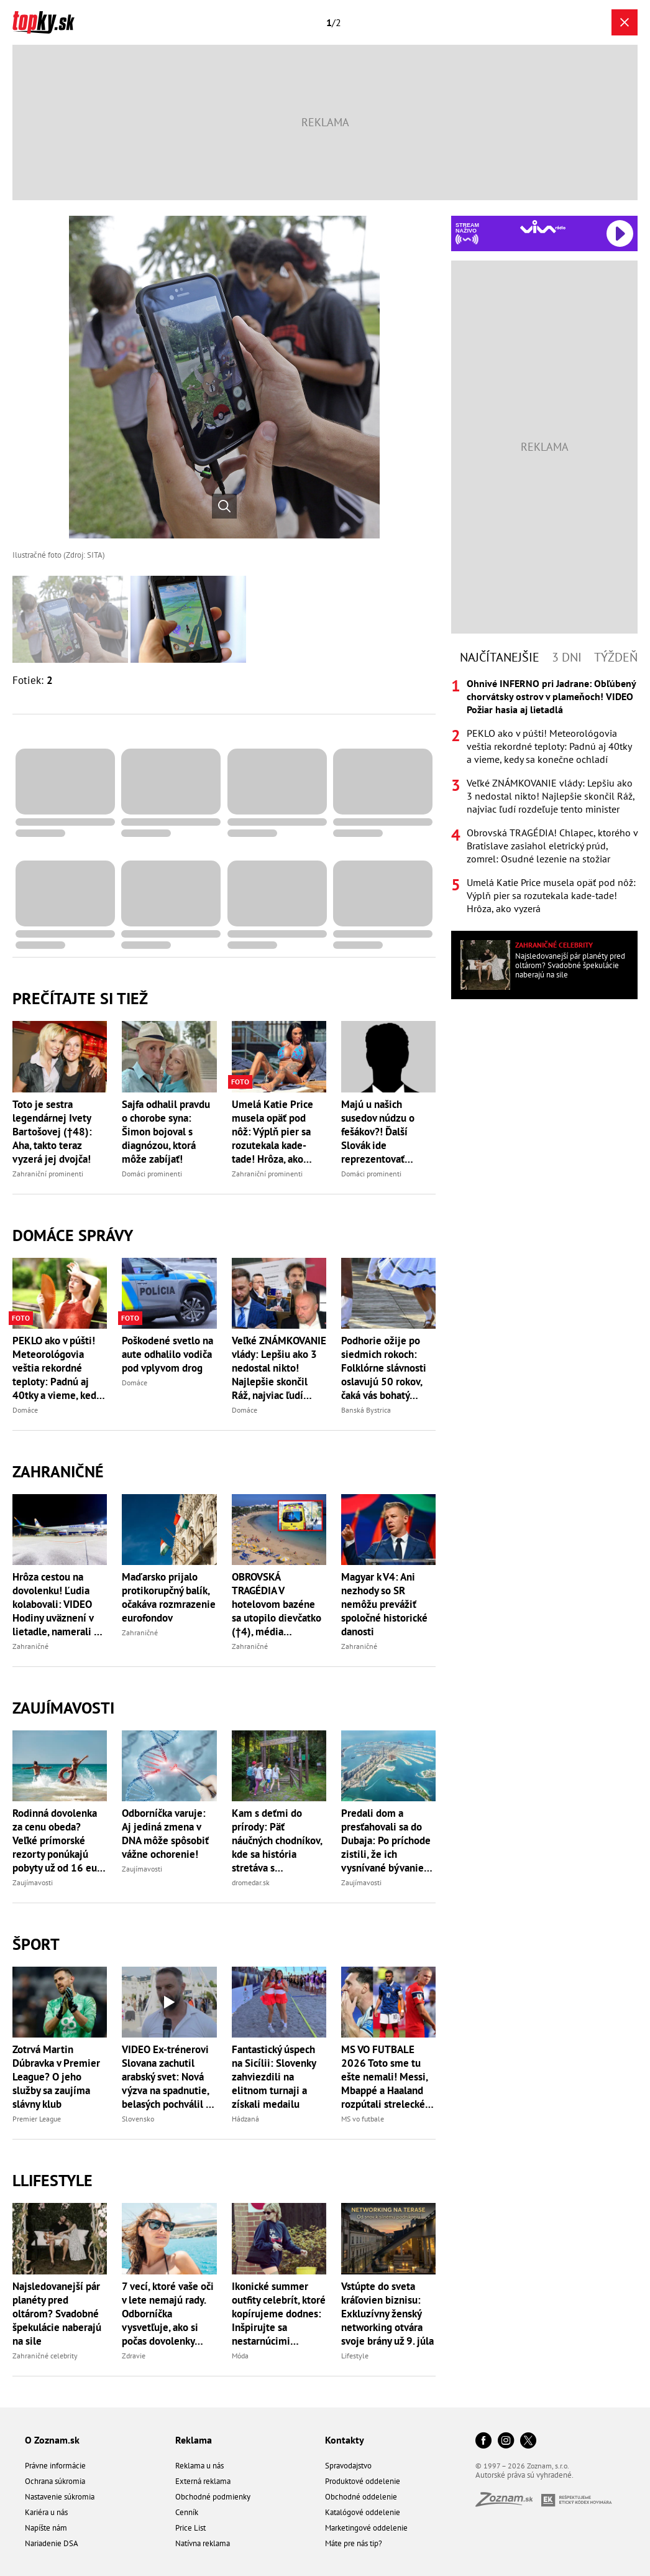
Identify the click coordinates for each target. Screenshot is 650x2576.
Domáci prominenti (152, 1173)
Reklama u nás (199, 2465)
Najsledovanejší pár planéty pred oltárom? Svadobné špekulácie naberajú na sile (56, 2313)
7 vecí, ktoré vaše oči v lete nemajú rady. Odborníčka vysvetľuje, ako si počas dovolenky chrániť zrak (168, 2313)
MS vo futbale (362, 2118)
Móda (240, 2355)
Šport (36, 1944)
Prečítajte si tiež (80, 998)
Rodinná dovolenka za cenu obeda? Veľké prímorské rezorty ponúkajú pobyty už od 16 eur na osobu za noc (56, 1840)
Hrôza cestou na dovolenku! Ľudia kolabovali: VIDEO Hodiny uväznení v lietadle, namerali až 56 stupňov (57, 1604)
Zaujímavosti (63, 1707)
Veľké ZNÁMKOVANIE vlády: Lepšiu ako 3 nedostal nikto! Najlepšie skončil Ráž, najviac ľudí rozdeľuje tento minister (279, 1368)
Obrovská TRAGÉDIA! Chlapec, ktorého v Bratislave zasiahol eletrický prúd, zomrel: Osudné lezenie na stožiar (552, 845)
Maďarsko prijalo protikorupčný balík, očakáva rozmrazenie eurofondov (169, 1597)
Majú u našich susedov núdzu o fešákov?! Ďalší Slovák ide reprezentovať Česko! (377, 1131)
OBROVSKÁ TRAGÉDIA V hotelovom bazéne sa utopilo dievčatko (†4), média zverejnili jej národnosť (276, 1604)
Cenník (186, 2512)
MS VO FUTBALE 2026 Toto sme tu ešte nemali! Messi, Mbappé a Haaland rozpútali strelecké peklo (384, 2077)
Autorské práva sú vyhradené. (524, 2475)
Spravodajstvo (348, 2465)
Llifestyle (52, 2180)
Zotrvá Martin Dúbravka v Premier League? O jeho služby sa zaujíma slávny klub (56, 2077)
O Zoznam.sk (52, 2440)
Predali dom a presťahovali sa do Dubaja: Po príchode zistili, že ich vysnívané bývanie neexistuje (386, 1840)
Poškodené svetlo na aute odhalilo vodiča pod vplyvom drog (167, 1354)
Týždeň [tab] (616, 657)
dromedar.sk (251, 1882)
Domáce (25, 1410)
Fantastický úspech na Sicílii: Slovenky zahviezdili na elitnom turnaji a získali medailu (274, 2077)
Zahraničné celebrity (45, 2355)
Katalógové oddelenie (362, 2512)
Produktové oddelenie (362, 2481)
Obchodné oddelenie (361, 2496)
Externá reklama (203, 2481)
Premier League (36, 2118)
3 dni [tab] (567, 657)
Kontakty (344, 2440)
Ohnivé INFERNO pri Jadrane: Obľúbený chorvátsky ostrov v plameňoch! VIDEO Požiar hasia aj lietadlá (551, 696)
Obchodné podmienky (212, 2496)
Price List (190, 2528)
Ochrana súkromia (55, 2481)
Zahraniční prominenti (47, 1173)
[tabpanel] (544, 796)
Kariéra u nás (46, 2512)
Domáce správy (72, 1235)
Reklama (193, 2440)
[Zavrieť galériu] (624, 22)
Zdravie (133, 2355)
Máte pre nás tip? (353, 2543)
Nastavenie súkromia (59, 2496)
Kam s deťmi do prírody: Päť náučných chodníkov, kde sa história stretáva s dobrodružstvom (277, 1840)
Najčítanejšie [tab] (499, 657)
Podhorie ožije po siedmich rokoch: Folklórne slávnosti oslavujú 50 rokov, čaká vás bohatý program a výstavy (383, 1368)
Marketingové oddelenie (366, 2528)
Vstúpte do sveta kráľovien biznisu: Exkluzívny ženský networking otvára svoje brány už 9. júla (387, 2313)
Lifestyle (354, 2355)
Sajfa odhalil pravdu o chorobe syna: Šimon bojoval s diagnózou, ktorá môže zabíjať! (166, 1131)
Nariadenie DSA (51, 2543)
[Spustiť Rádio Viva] (542, 226)
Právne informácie (55, 2465)
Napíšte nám (46, 2528)
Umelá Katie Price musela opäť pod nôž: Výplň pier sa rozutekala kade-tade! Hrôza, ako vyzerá (272, 1131)
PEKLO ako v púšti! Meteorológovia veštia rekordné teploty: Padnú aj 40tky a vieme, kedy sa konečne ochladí (56, 1368)
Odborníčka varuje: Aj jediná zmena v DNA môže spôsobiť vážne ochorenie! (165, 1833)
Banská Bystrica (366, 1410)
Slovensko (138, 2118)
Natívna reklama (202, 2543)
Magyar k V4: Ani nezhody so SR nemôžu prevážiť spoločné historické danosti (384, 1604)
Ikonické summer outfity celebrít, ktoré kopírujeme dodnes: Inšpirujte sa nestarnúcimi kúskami (279, 2313)
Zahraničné (58, 1471)
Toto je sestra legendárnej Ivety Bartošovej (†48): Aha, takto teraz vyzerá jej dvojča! (52, 1131)
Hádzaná (245, 2118)
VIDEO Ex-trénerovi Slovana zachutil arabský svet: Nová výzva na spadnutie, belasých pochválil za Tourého (169, 2077)
